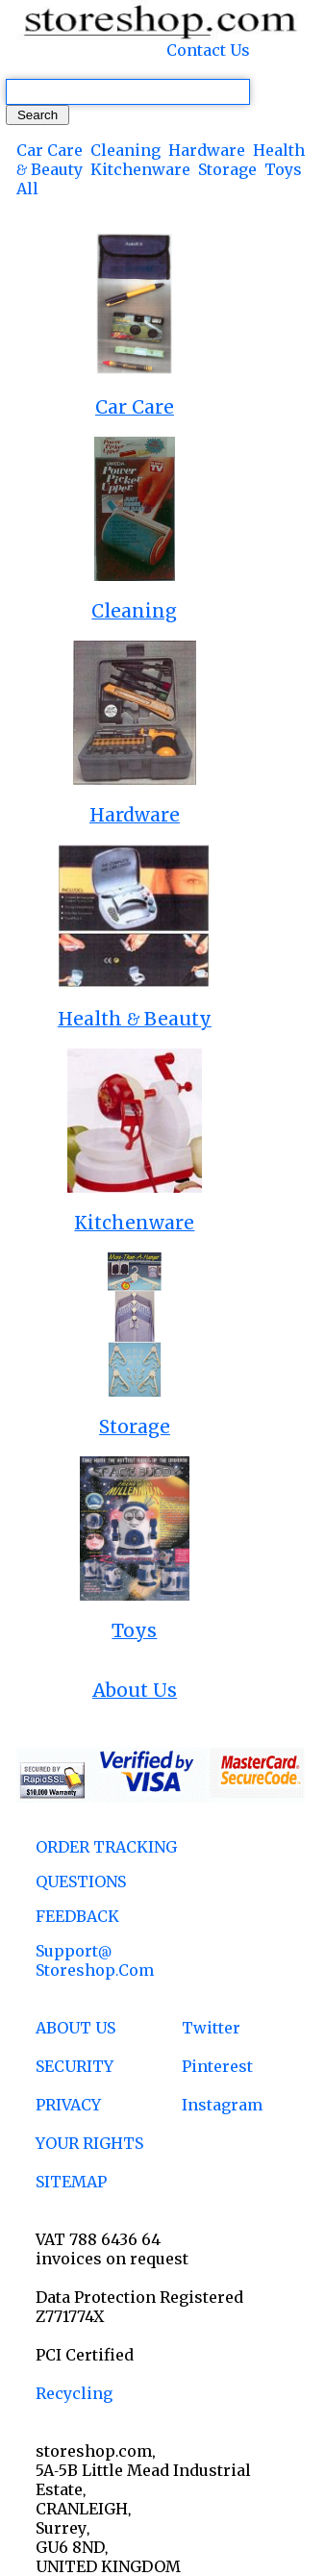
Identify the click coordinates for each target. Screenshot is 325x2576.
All (27, 188)
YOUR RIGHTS (89, 2143)
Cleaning (125, 150)
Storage (227, 169)
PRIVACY (68, 2104)
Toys (283, 169)
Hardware (206, 150)
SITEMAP (71, 2181)
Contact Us (208, 50)
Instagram (222, 2104)
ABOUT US (75, 2027)
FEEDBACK (77, 1916)
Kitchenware (140, 169)
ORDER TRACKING (106, 1846)
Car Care (49, 150)
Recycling (74, 2393)
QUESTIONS (81, 1881)
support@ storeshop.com (95, 1960)
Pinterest (217, 2066)
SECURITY (74, 2066)
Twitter (211, 2027)
